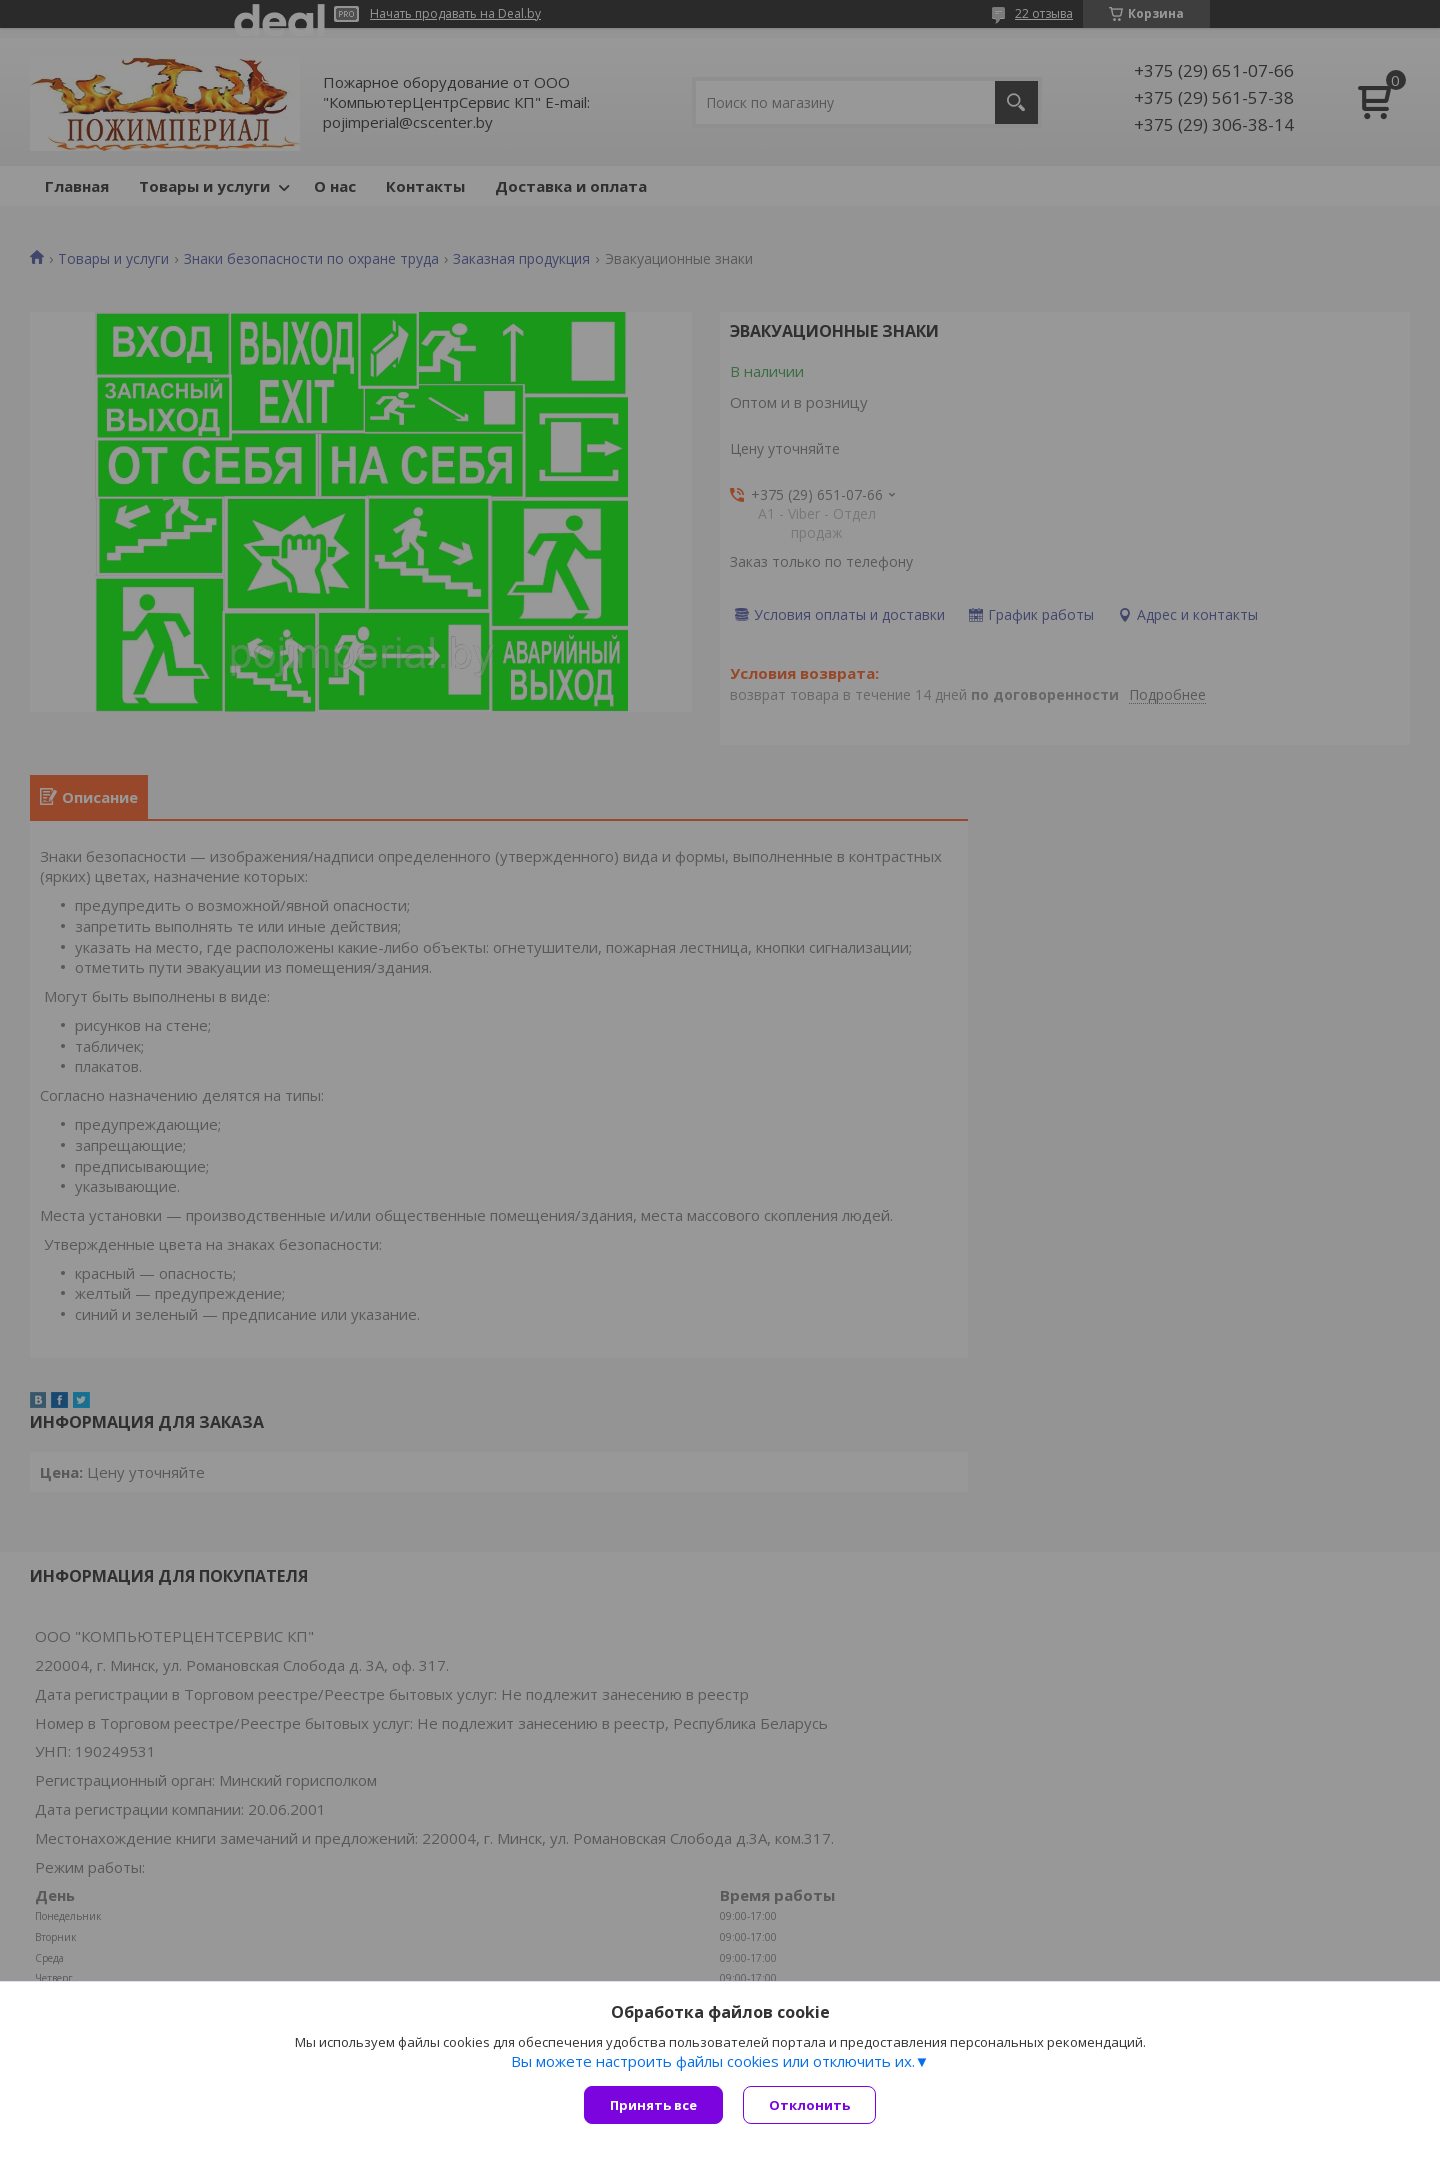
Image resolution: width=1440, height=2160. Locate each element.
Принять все (653, 2105)
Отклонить (809, 2105)
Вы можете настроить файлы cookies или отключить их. (713, 2061)
